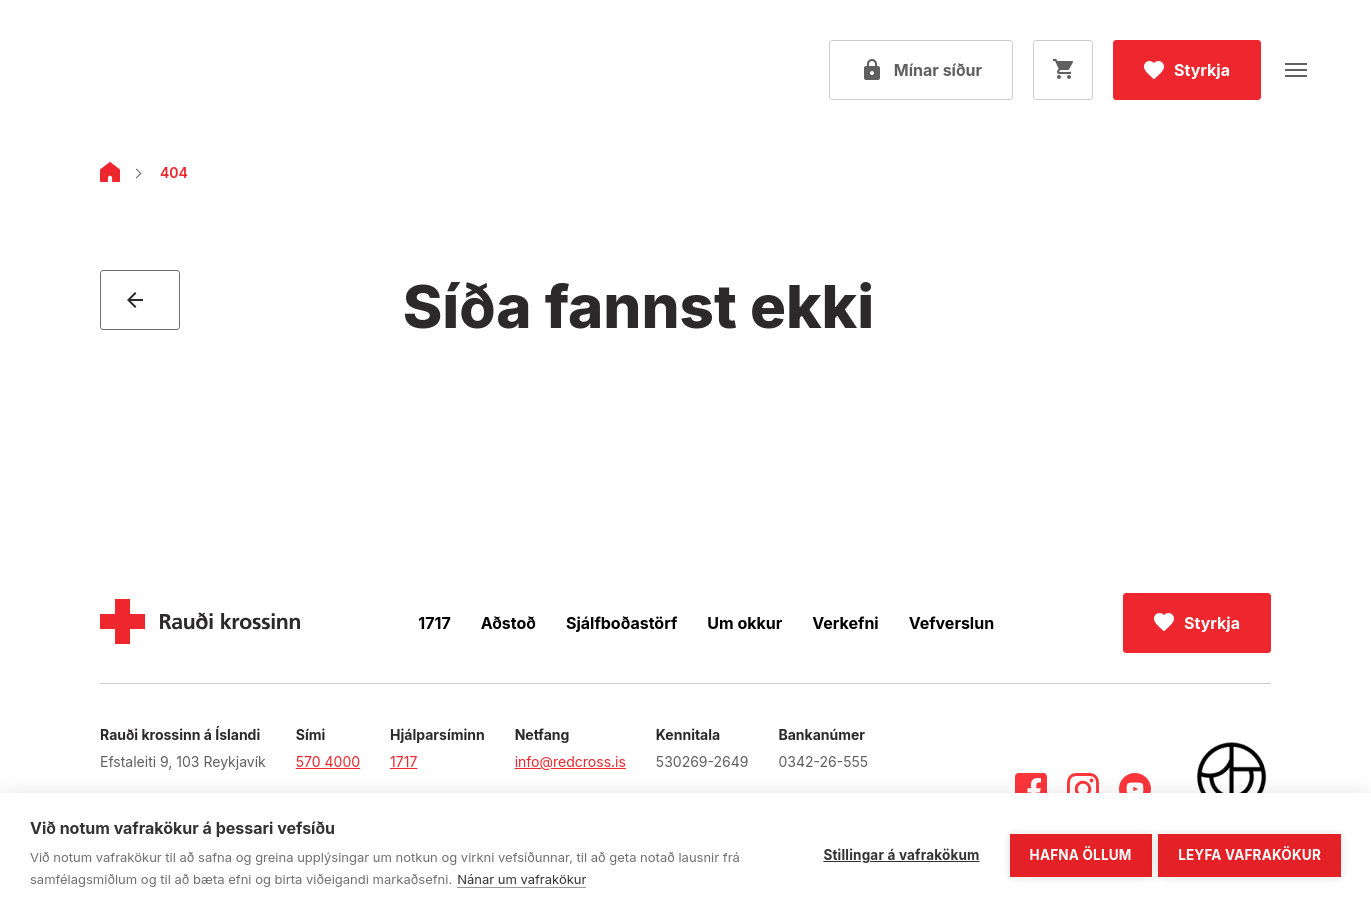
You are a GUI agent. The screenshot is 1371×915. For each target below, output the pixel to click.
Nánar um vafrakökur (521, 879)
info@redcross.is (570, 761)
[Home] (110, 176)
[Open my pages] (921, 70)
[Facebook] (1031, 789)
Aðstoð (508, 623)
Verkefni (845, 623)
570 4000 (328, 761)
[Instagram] (1083, 789)
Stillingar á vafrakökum (898, 853)
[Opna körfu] (1063, 70)
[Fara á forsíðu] (145, 70)
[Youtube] (1135, 789)
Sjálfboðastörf (621, 623)
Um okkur (744, 623)
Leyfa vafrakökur (1249, 853)
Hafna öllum (1077, 853)
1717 (434, 623)
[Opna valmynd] (1296, 70)
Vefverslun (951, 623)
